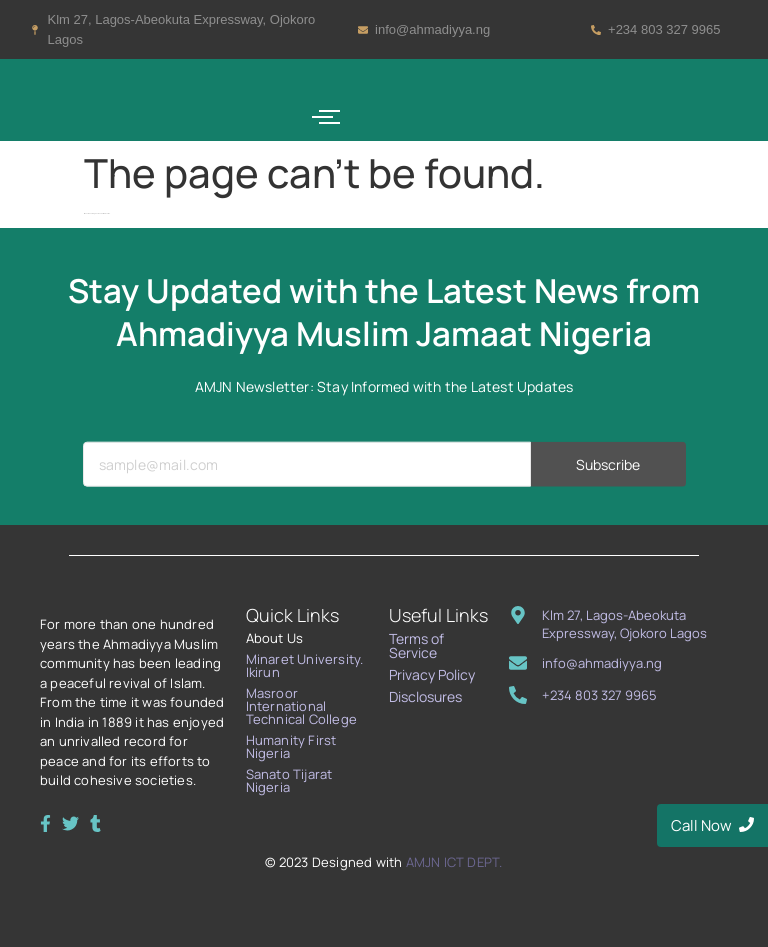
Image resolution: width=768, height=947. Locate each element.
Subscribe (608, 496)
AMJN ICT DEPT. (454, 862)
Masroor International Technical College (301, 706)
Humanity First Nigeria (291, 746)
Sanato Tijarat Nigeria (289, 780)
